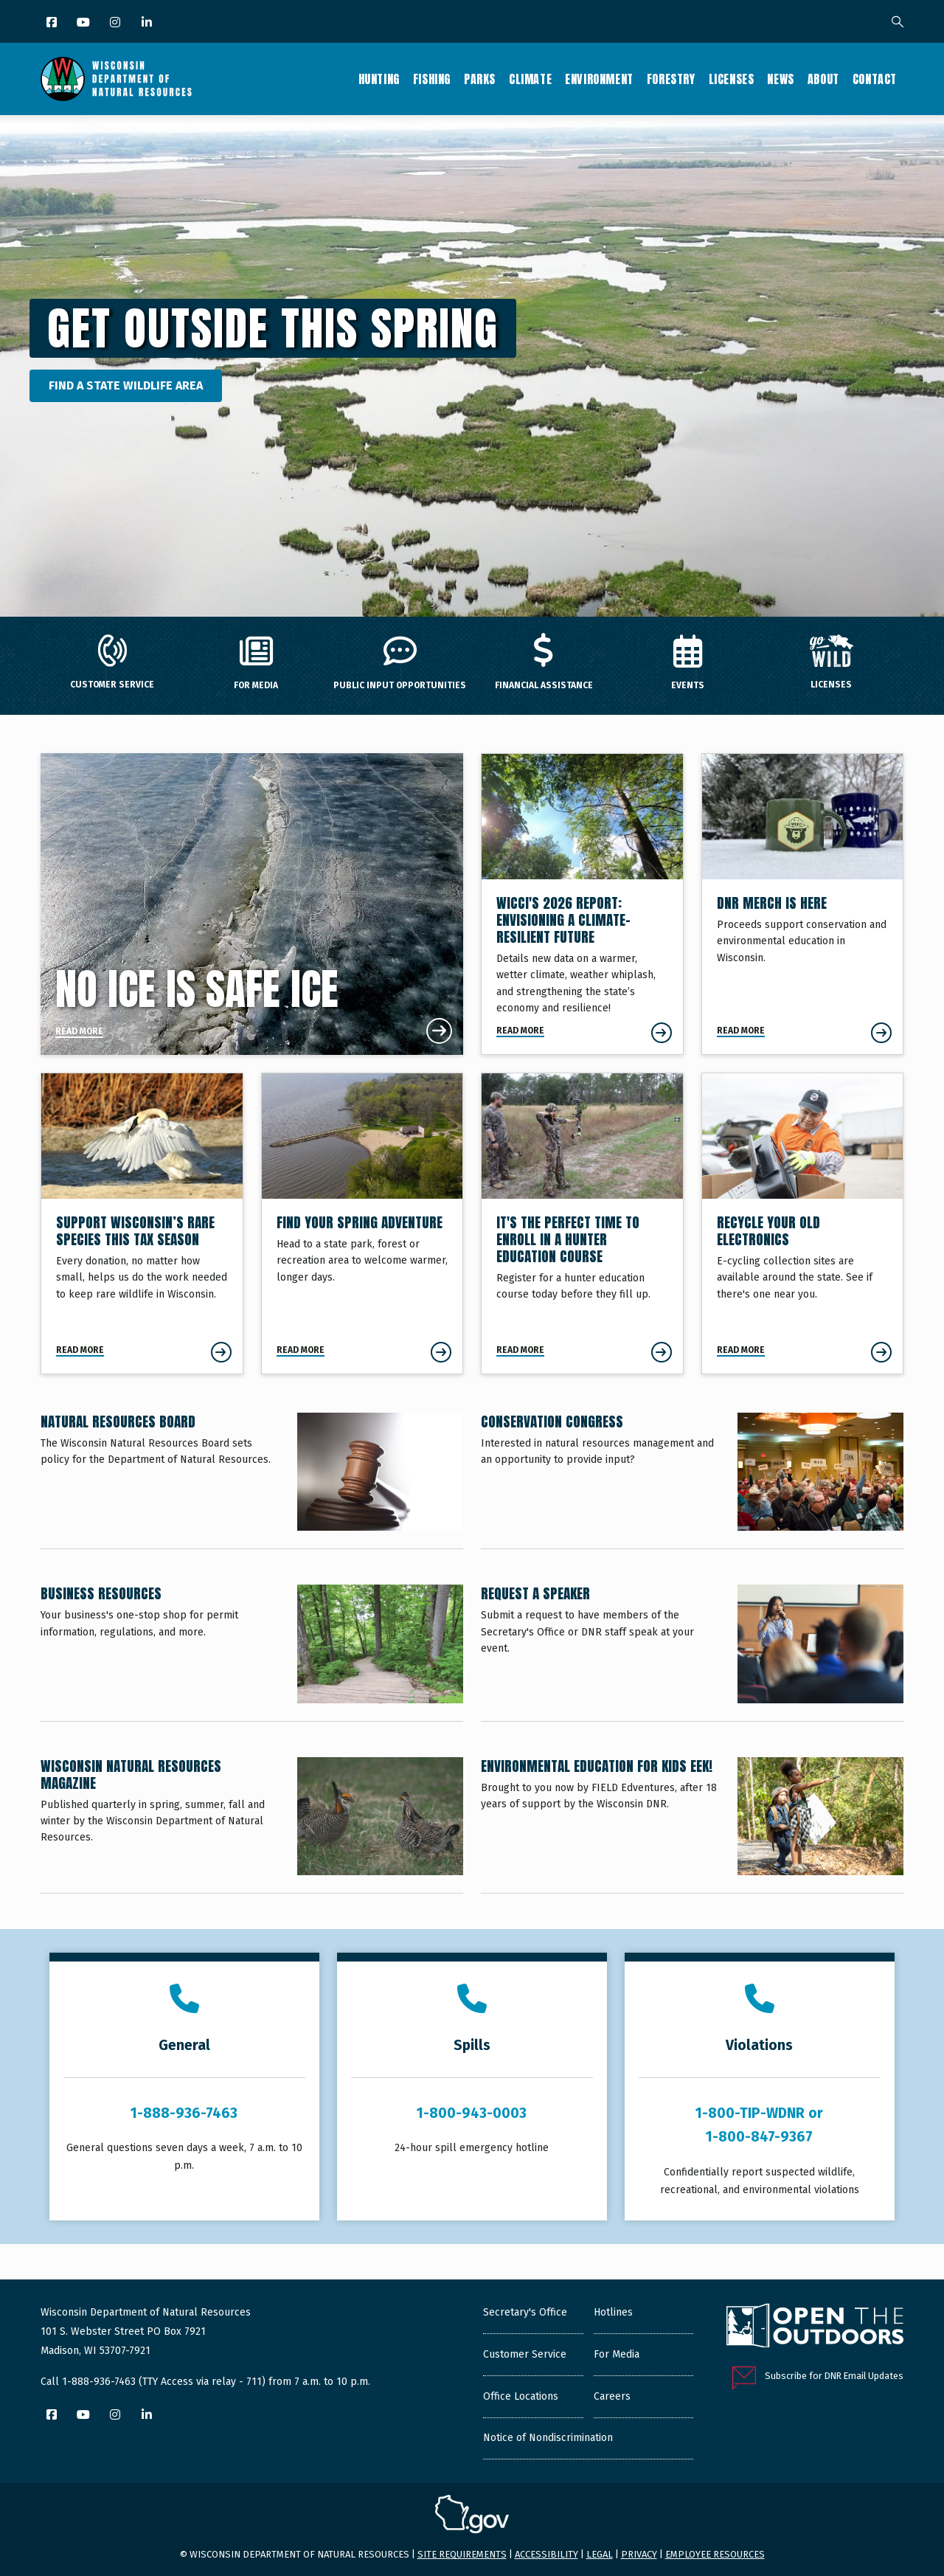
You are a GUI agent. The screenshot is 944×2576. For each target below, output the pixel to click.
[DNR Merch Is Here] (802, 904)
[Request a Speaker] (692, 1652)
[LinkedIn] (148, 23)
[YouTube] (84, 23)
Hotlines (613, 2312)
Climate (530, 79)
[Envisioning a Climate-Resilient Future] (582, 904)
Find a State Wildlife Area (126, 385)
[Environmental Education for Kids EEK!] (692, 1825)
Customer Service (524, 2354)
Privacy (639, 2554)
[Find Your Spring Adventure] (362, 1223)
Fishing (432, 79)
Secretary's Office (525, 2312)
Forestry (671, 79)
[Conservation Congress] (692, 1480)
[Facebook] (53, 23)
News (780, 79)
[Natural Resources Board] (252, 1480)
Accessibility (546, 2554)
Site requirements (462, 2554)
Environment (599, 79)
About (823, 79)
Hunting (379, 79)
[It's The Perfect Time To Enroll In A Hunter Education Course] (582, 1223)
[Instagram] (116, 23)
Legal (599, 2554)
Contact (875, 79)
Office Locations (520, 2396)
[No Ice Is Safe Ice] (252, 904)
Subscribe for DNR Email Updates (834, 2375)
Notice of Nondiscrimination (548, 2437)
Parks (480, 79)
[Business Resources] (252, 1652)
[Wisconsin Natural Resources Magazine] (252, 1825)
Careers (612, 2396)
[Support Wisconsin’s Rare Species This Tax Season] (142, 1223)
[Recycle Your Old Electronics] (802, 1223)
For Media (616, 2354)
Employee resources (715, 2554)
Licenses (731, 79)
